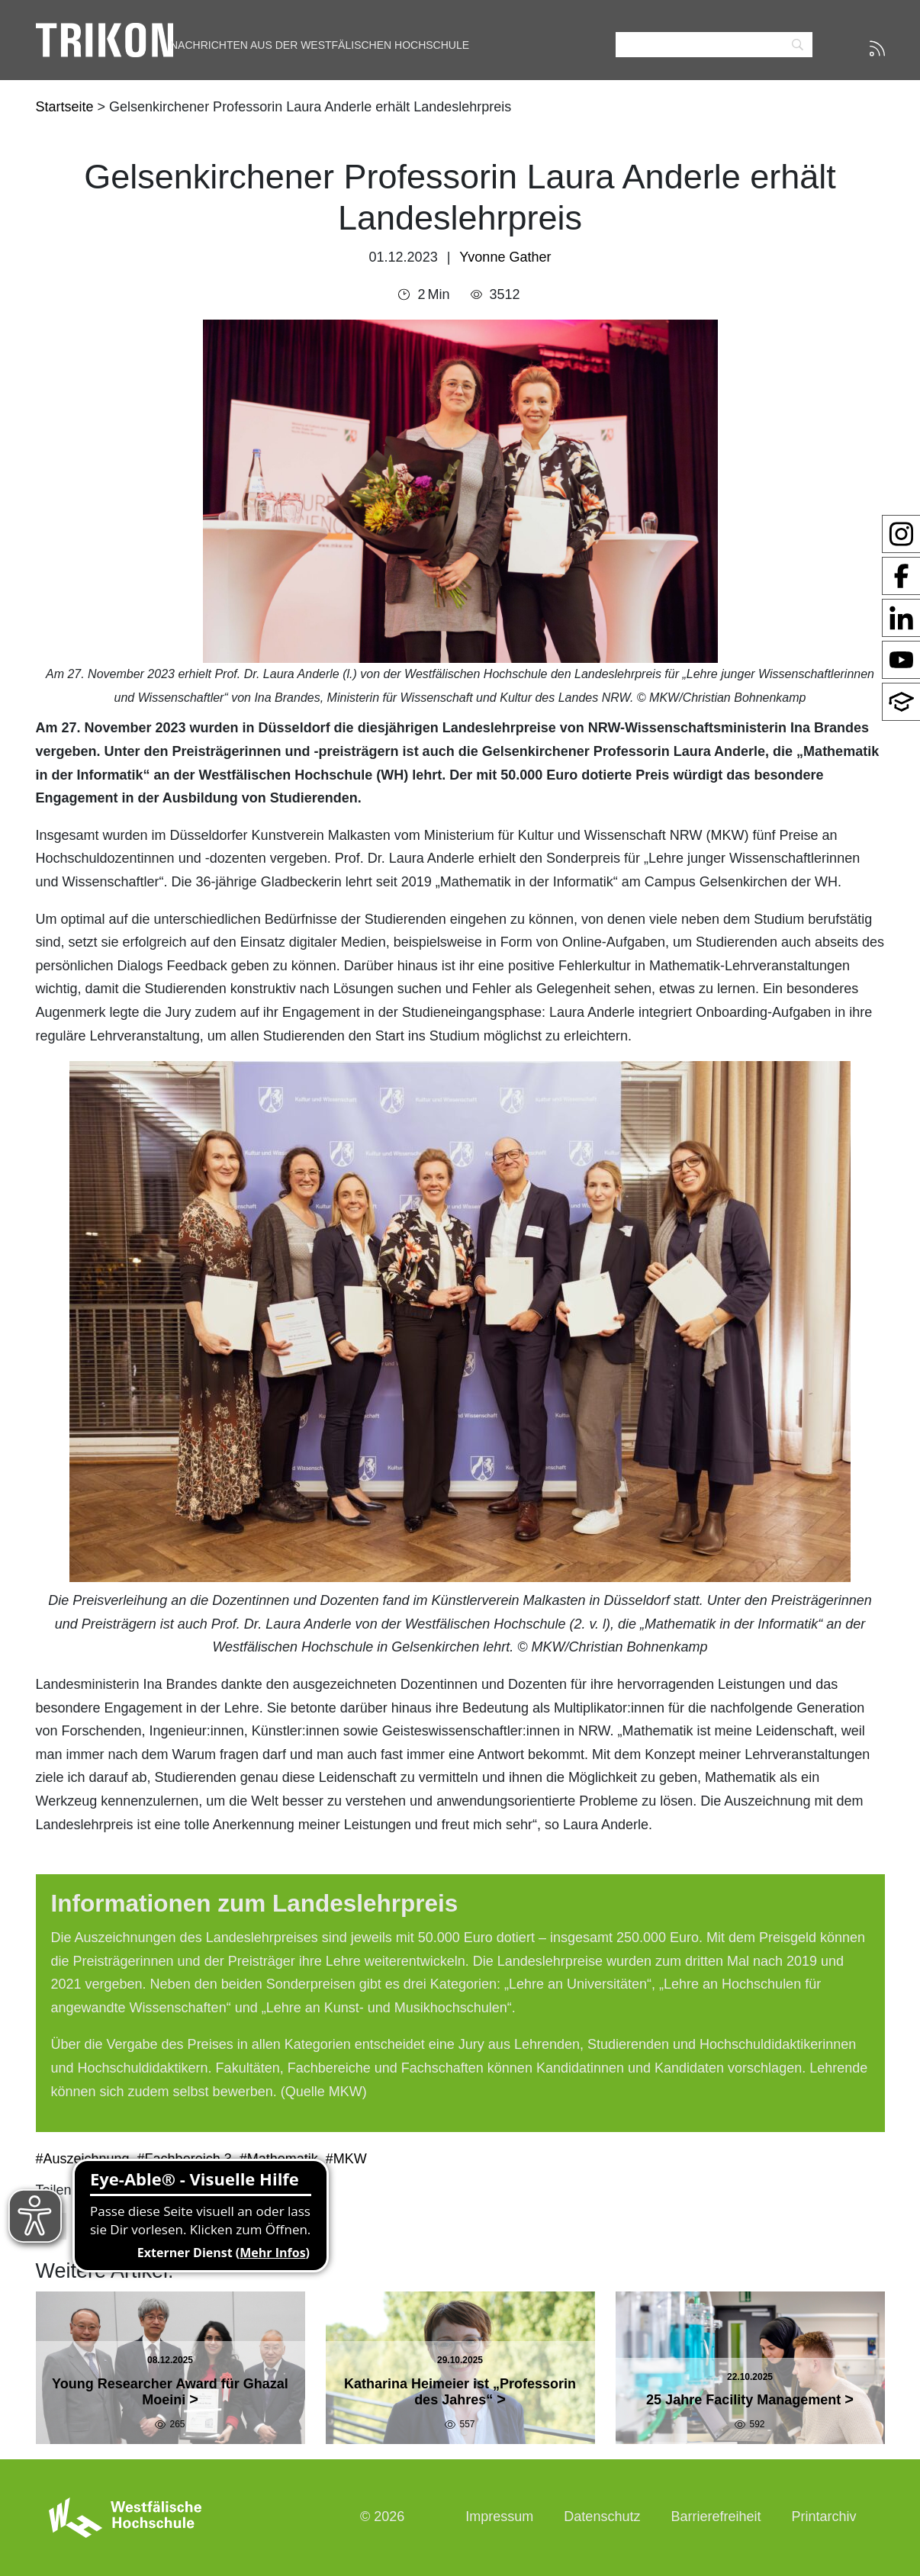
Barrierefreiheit (716, 2516)
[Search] (714, 44)
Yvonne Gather (505, 257)
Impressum (499, 2516)
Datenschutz (602, 2516)
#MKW (346, 2158)
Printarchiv (823, 2516)
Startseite (67, 106)
